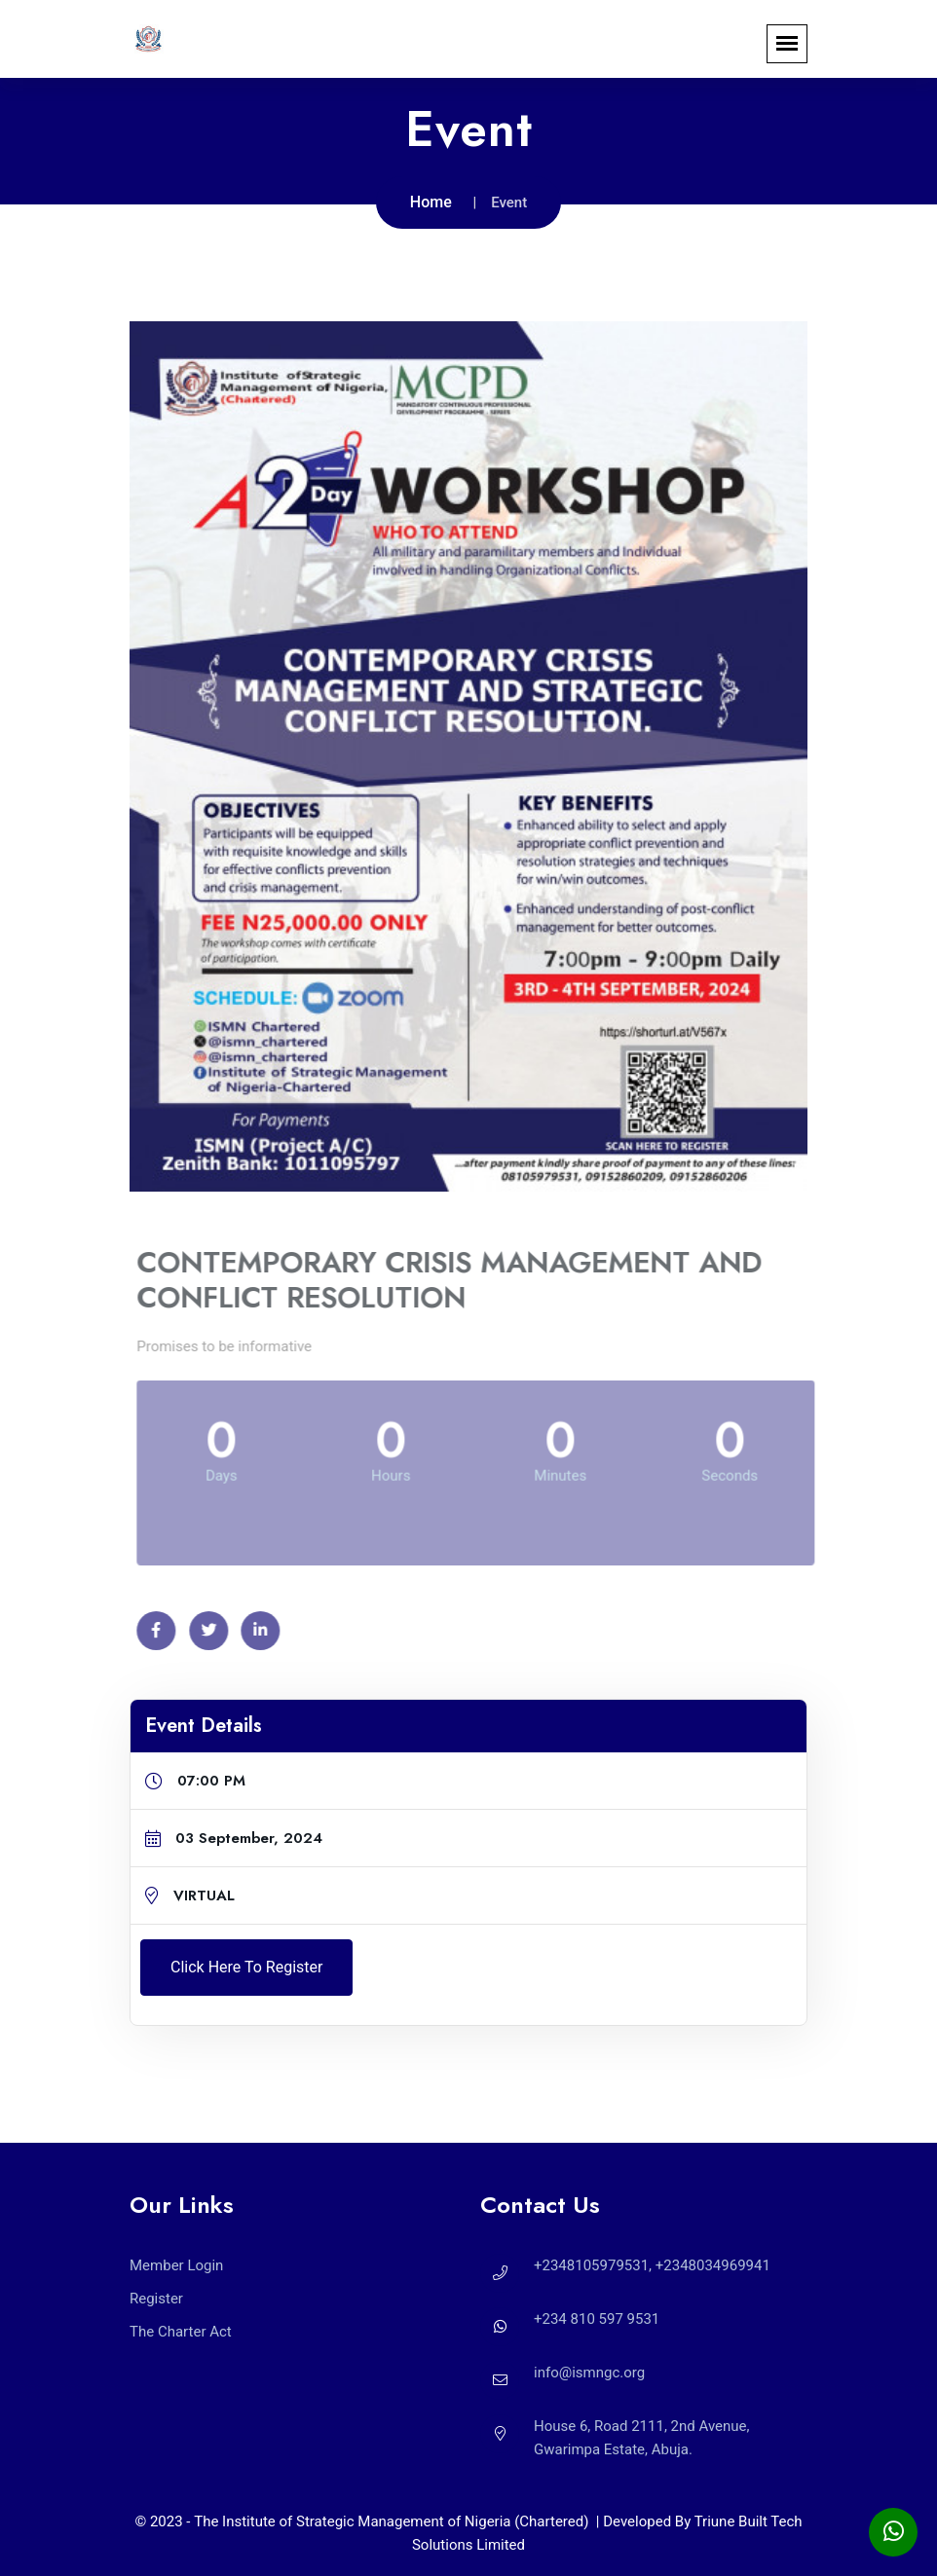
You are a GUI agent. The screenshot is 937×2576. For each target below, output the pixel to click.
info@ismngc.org (589, 2372)
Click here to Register (246, 1967)
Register (156, 2298)
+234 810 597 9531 (596, 2319)
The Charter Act (181, 2331)
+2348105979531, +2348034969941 (652, 2265)
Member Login (176, 2265)
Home (431, 202)
